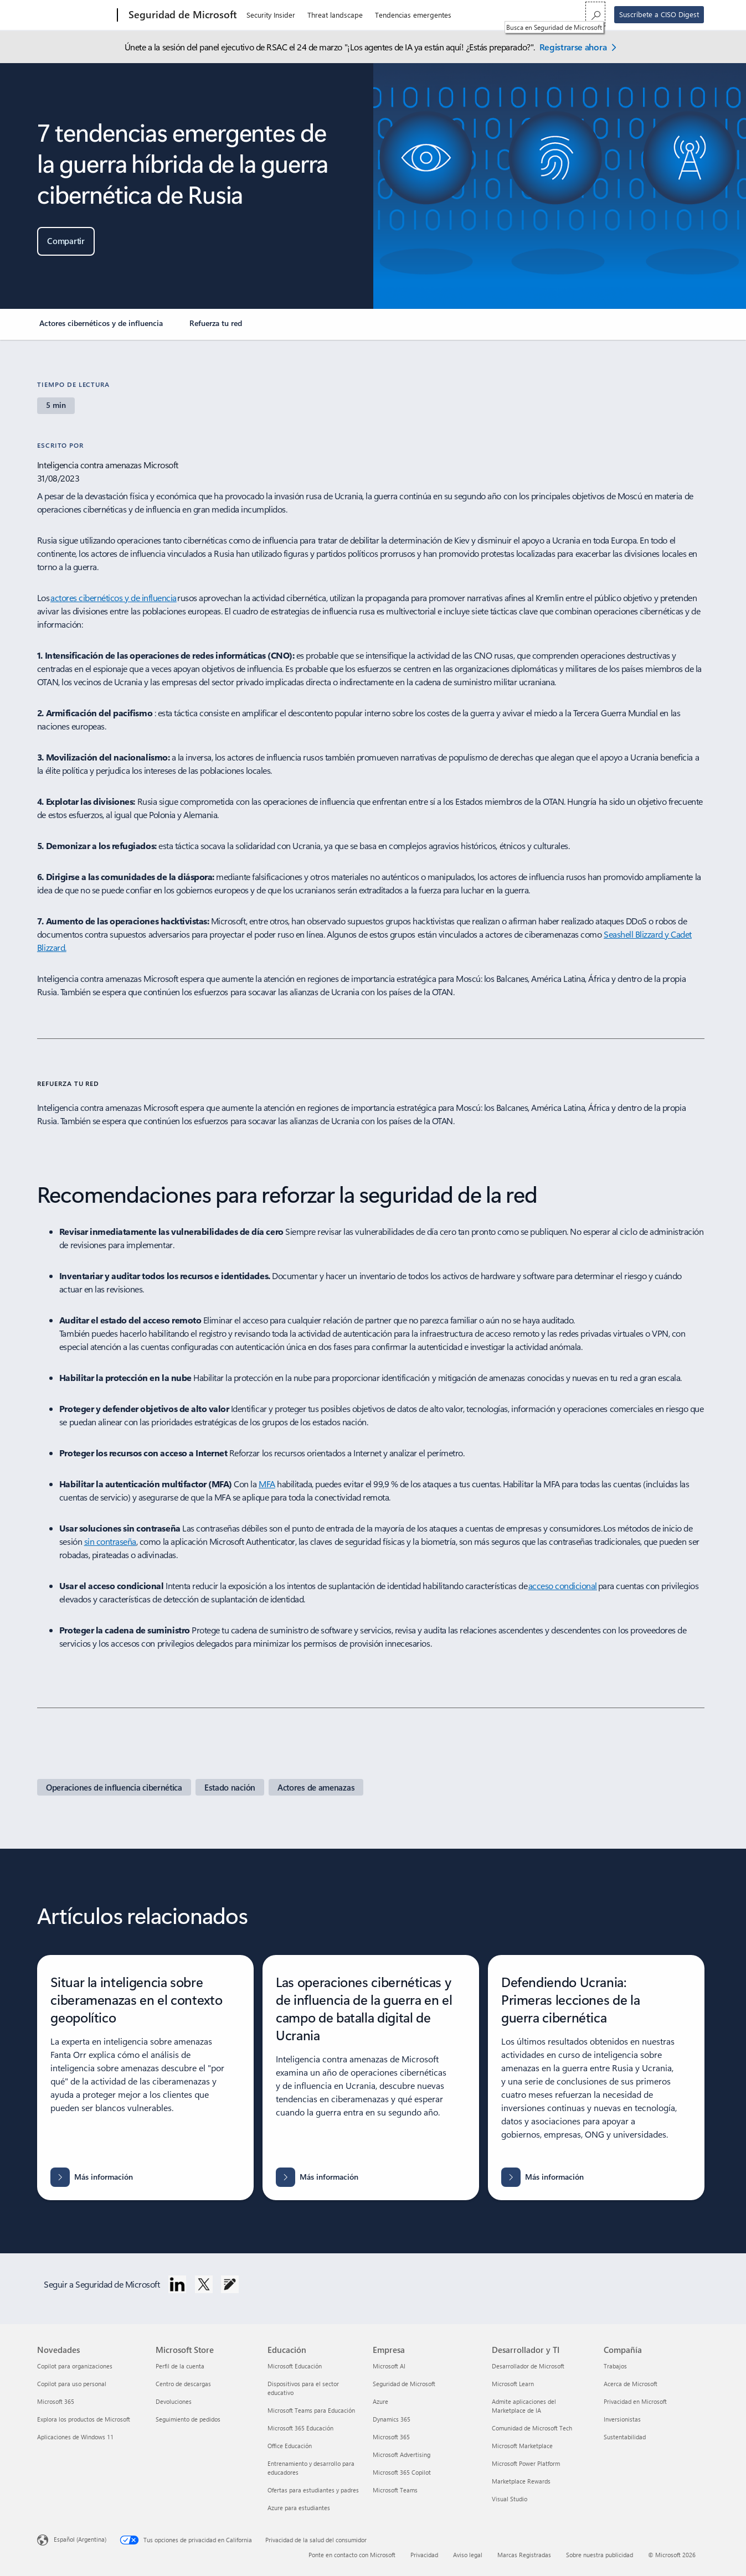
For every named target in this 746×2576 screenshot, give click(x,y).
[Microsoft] (75, 15)
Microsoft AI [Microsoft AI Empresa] (389, 2366)
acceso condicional (562, 1585)
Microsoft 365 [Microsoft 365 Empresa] (391, 2437)
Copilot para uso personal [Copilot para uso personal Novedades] (71, 2384)
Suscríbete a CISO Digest (659, 14)
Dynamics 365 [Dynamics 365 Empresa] (391, 2419)
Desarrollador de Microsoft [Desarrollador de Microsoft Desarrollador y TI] (528, 2366)
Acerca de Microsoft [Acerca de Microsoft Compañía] (630, 2384)
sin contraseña (110, 1541)
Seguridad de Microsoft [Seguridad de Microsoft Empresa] (404, 2384)
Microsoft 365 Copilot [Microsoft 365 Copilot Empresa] (402, 2472)
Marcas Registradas (524, 2555)
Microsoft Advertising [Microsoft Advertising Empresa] (401, 2454)
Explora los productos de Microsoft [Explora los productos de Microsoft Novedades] (83, 2419)
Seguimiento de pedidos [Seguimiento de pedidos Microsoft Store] (188, 2419)
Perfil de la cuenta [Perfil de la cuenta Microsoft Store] (180, 2366)
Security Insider (270, 14)
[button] (65, 241)
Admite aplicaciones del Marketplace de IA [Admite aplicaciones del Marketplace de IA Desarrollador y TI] (524, 2405)
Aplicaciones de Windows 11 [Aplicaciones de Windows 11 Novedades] (75, 2437)
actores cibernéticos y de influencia (113, 597)
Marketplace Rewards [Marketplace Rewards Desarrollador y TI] (521, 2481)
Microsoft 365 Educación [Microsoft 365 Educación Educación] (300, 2428)
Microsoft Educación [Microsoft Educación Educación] (294, 2366)
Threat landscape (335, 14)
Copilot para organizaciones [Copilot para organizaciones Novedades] (74, 2366)
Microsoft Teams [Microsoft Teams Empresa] (395, 2490)
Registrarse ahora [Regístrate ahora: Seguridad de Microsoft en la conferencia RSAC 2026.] (573, 47)
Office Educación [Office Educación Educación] (289, 2445)
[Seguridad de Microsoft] (181, 15)
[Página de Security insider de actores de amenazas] (316, 1787)
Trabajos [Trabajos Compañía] (615, 2366)
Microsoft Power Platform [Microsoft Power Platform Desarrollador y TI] (526, 2463)
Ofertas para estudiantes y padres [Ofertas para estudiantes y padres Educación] (313, 2490)
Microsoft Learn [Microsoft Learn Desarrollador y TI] (513, 2384)
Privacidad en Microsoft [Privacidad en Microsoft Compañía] (635, 2401)
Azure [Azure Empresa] (380, 2401)
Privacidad (424, 2555)
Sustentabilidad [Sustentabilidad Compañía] (625, 2437)
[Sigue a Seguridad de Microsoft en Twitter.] (204, 2284)
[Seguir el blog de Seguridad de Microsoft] (230, 2284)
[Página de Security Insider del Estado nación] (229, 1787)
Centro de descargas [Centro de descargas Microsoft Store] (183, 2384)
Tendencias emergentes (413, 14)
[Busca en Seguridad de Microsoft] (595, 14)
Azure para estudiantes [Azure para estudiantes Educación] (298, 2507)
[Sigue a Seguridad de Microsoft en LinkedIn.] (177, 2284)
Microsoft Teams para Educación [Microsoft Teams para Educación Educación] (311, 2410)
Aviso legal (467, 2555)
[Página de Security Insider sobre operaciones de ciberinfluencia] (114, 1787)
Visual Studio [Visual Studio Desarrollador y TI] (509, 2499)
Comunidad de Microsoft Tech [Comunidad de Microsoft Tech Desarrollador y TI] (532, 2428)
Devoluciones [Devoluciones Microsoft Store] (174, 2401)
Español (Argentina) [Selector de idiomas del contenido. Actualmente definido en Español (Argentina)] (80, 2539)
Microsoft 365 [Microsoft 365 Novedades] (55, 2401)
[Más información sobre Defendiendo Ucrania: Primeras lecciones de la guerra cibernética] (542, 2177)
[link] (101, 328)
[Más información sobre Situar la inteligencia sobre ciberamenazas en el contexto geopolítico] (91, 2177)
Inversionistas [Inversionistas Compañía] (622, 2419)
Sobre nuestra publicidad (599, 2555)
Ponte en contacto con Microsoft (351, 2555)
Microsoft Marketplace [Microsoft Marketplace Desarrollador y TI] (522, 2445)
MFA (267, 1483)
